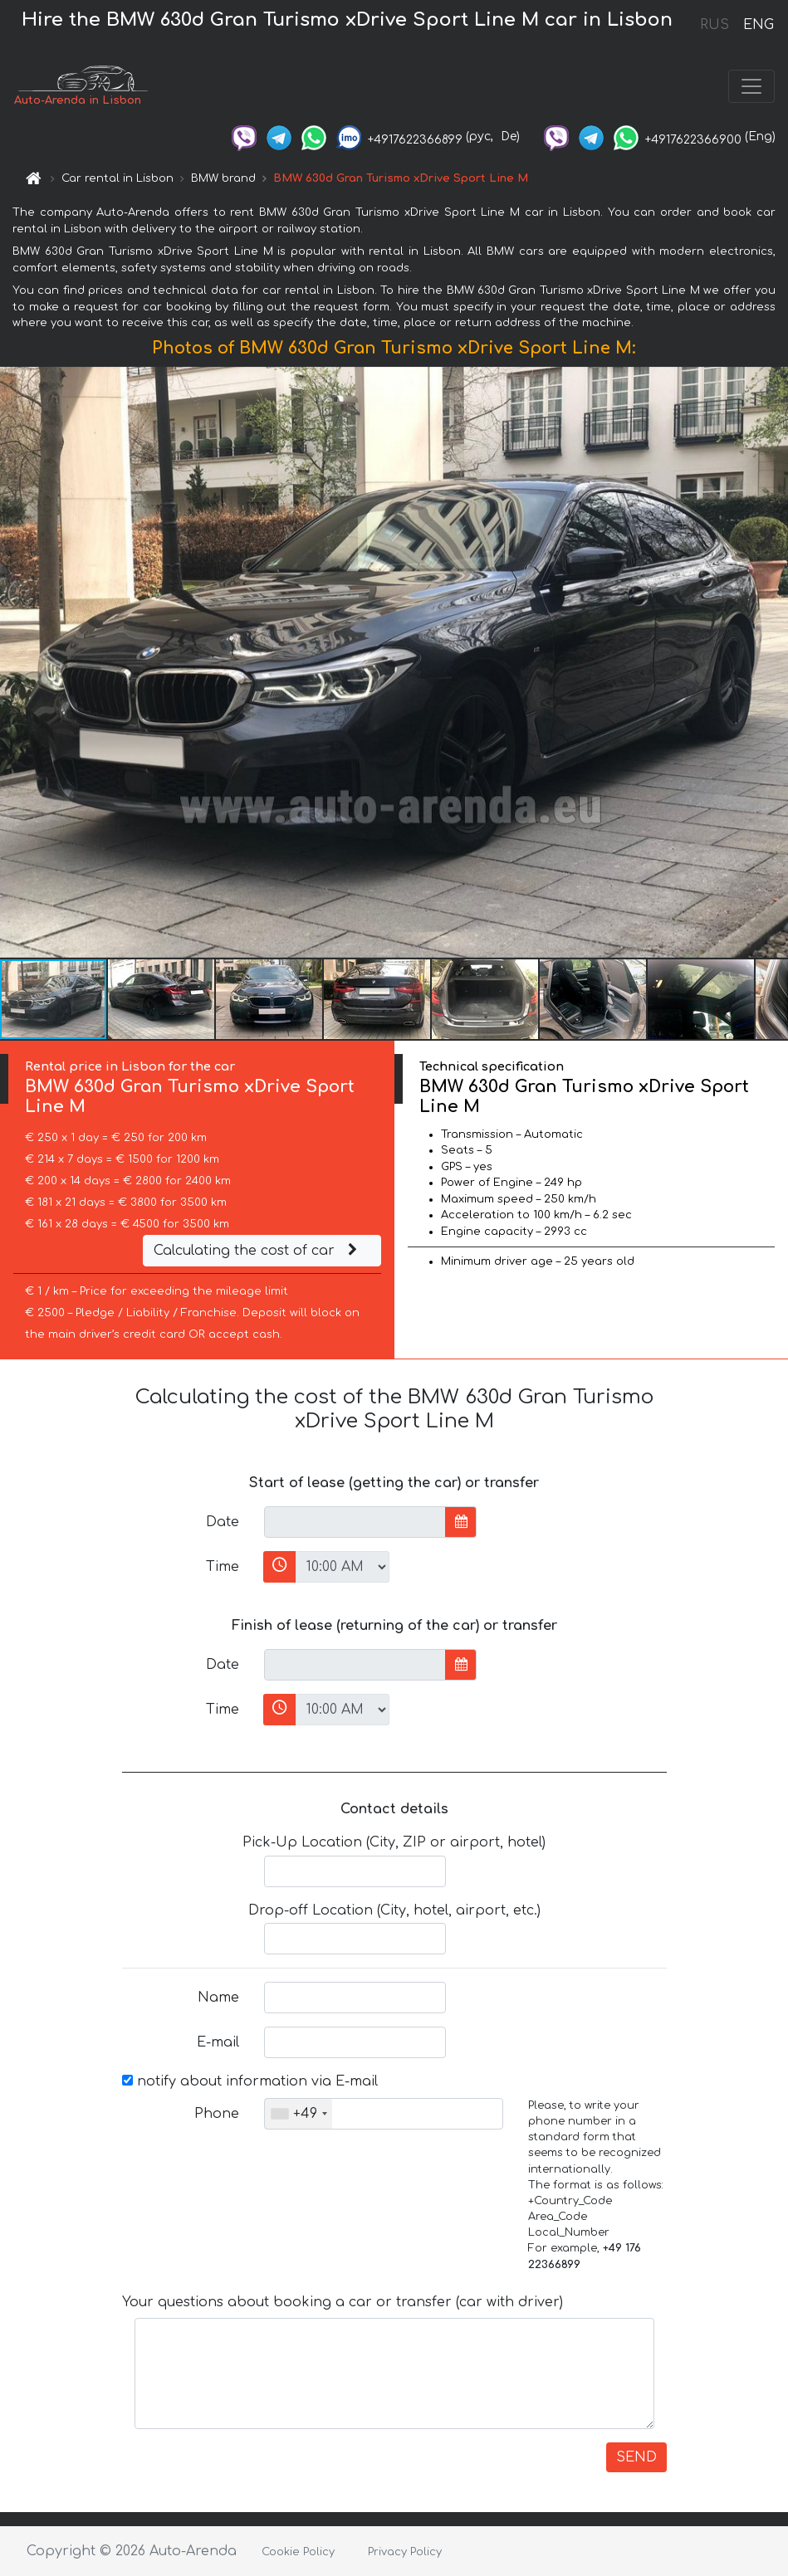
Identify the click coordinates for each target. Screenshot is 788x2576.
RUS (714, 24)
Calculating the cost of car (257, 1250)
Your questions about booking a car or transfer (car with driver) (342, 2302)
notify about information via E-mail (250, 2081)
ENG (758, 24)
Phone (216, 2113)
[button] (773, 662)
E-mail (218, 2042)
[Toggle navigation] (751, 86)
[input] (355, 1522)
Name (218, 1997)
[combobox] (298, 2114)
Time (222, 1566)
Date (222, 1522)
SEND (636, 2457)
